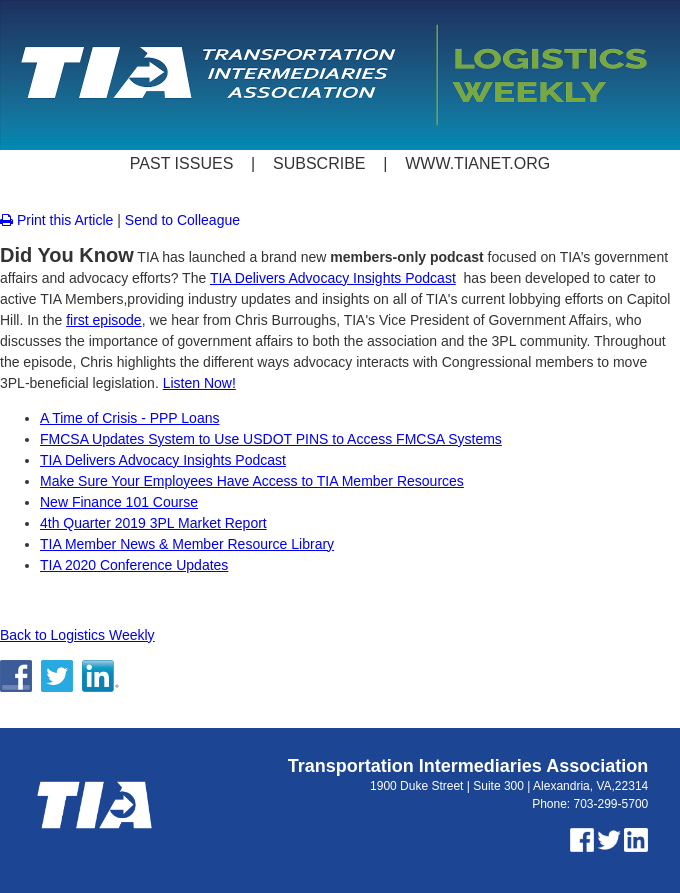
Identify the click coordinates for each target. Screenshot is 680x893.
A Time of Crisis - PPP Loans (129, 418)
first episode (103, 320)
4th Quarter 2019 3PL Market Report (153, 523)
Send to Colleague (182, 220)
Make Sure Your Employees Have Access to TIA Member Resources (252, 481)
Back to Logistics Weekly (77, 635)
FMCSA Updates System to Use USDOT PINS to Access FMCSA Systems (271, 439)
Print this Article (56, 220)
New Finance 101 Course (119, 502)
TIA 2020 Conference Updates (134, 565)
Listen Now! (199, 383)
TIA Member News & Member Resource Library (187, 544)
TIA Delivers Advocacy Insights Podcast (333, 278)
